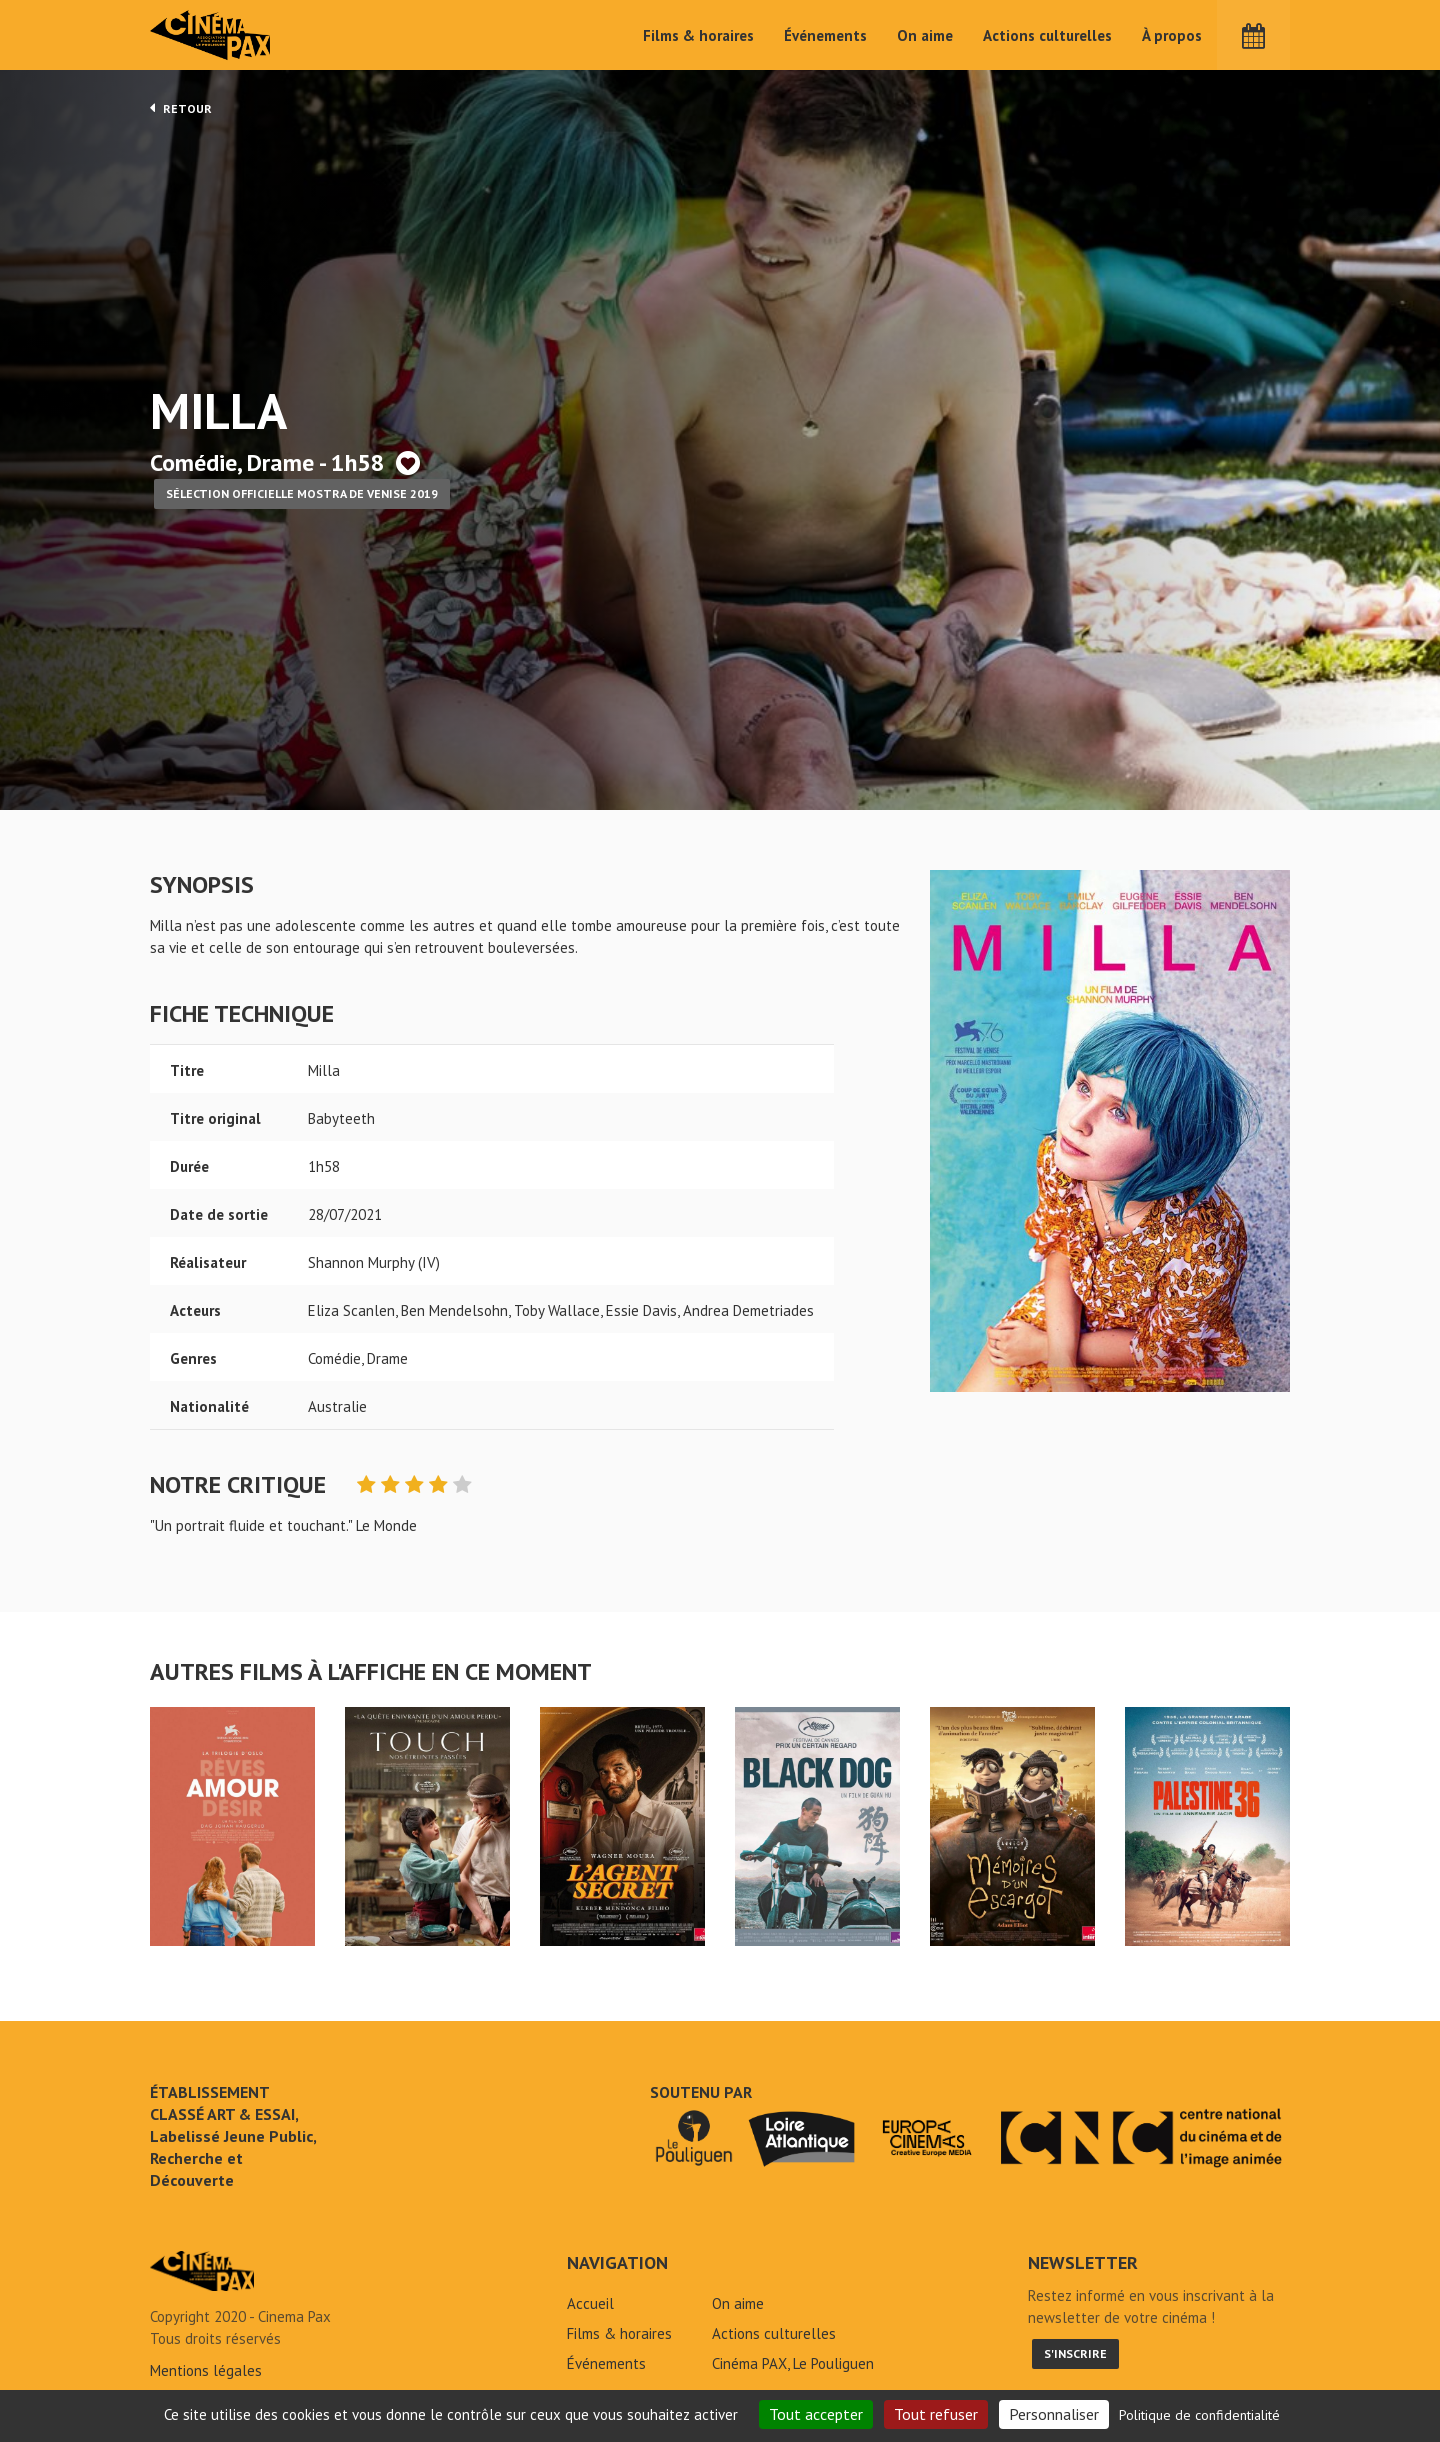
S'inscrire (1075, 2353)
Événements (825, 35)
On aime (925, 35)
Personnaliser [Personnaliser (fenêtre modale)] (1054, 2414)
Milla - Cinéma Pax (202, 2271)
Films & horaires (698, 35)
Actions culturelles (1047, 35)
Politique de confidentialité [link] (1199, 2415)
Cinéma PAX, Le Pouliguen (793, 2363)
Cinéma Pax (211, 35)
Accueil (590, 2303)
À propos (1172, 35)
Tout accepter (816, 2414)
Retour (181, 108)
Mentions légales (206, 2370)
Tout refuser (936, 2414)
